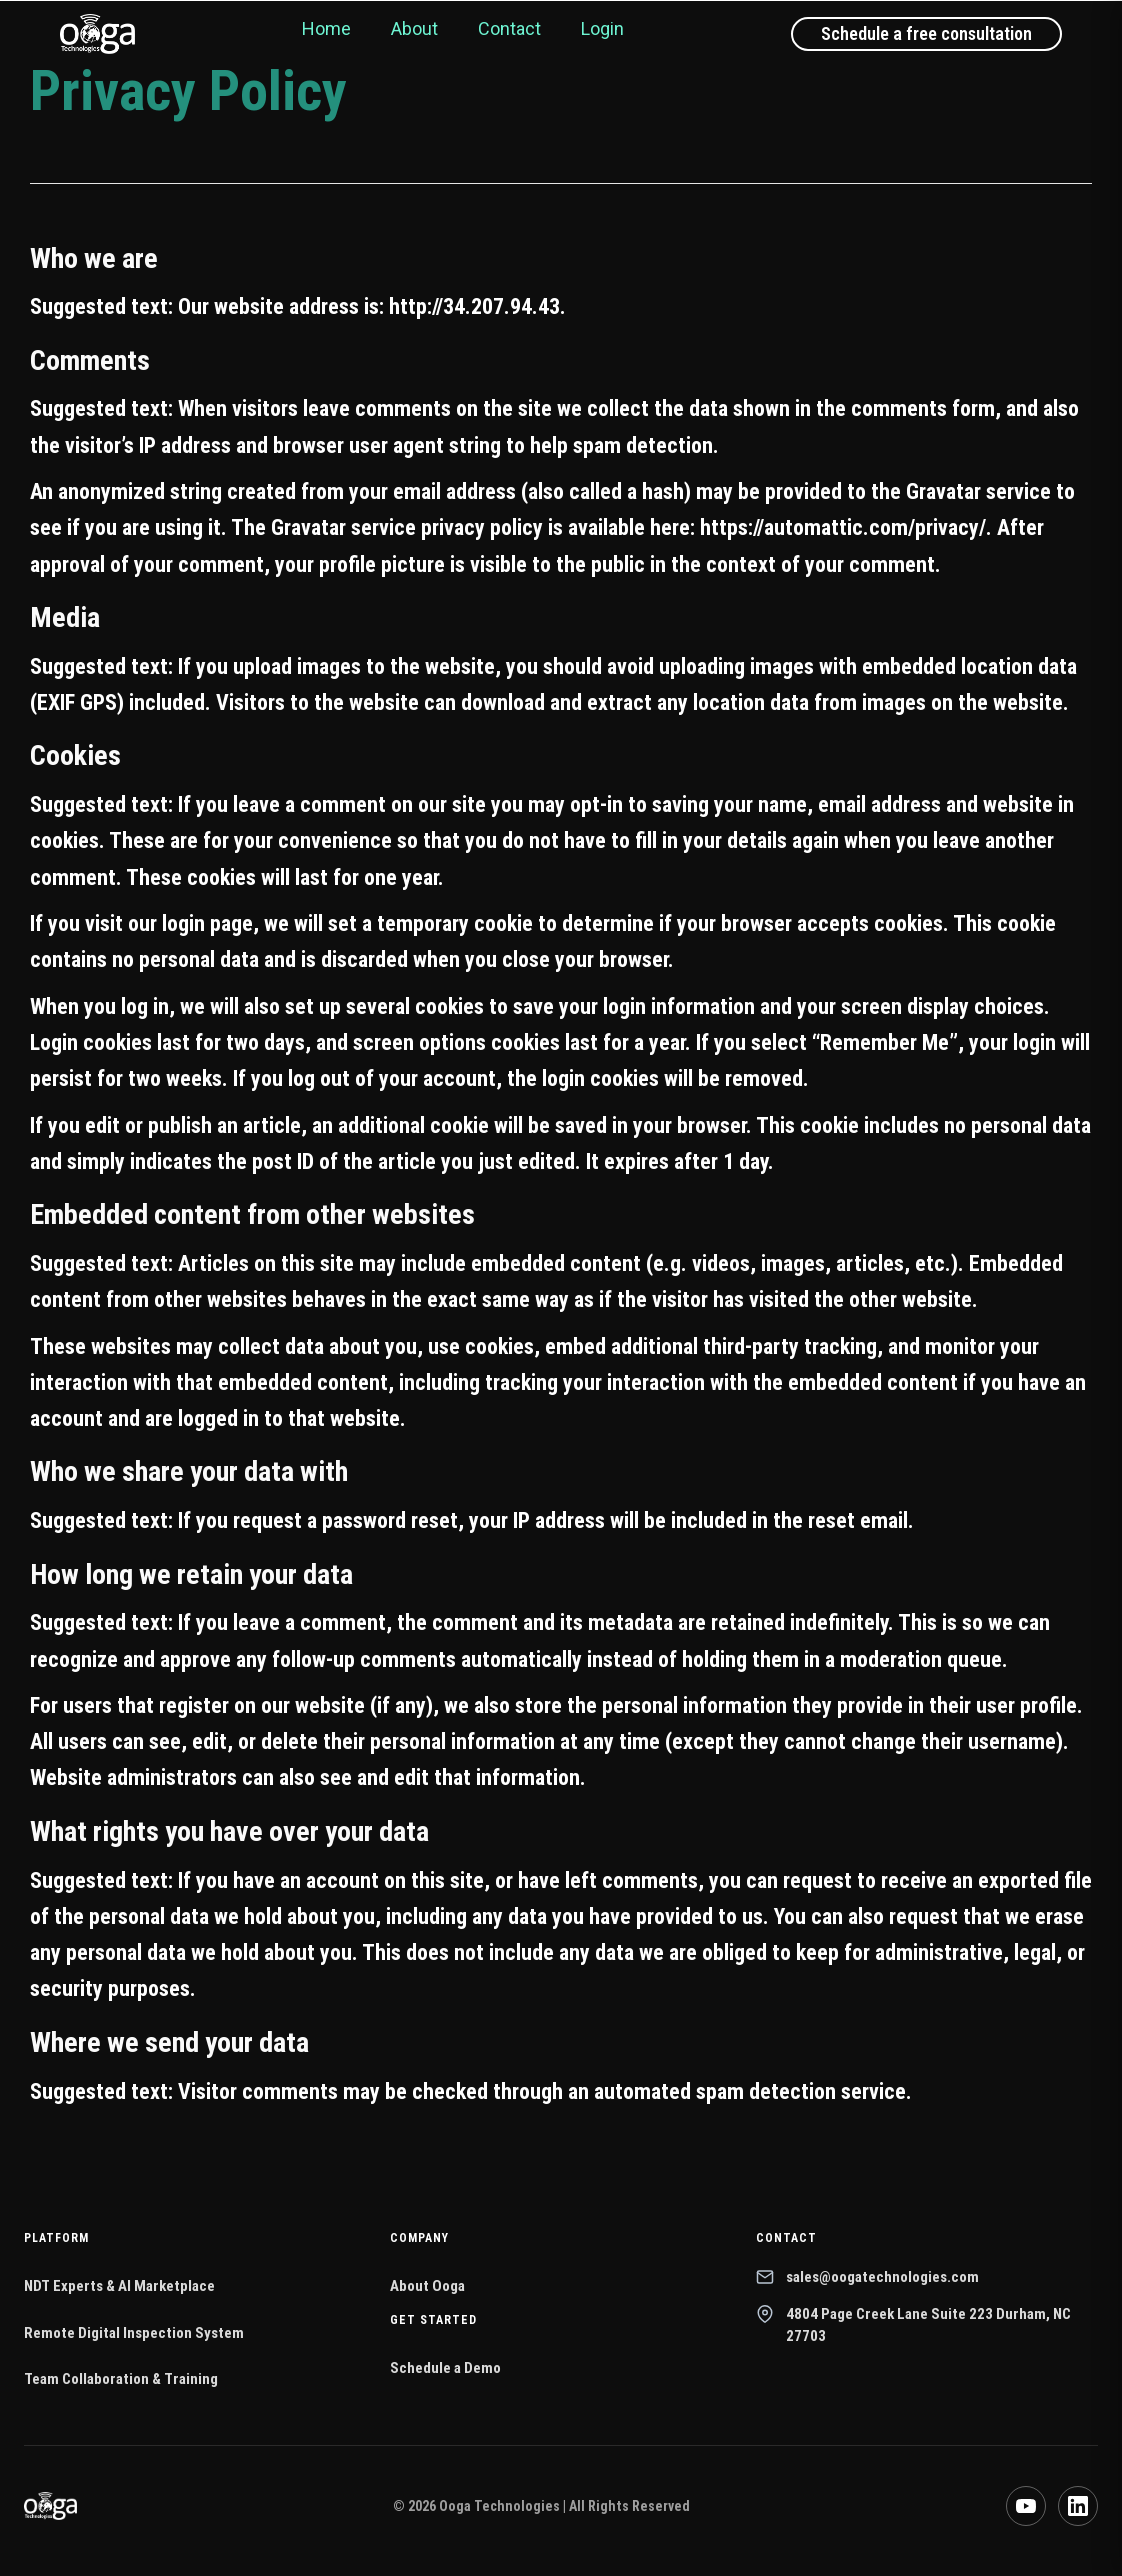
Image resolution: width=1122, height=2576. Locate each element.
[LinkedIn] (1078, 2506)
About (414, 28)
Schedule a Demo (445, 2368)
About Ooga (427, 2286)
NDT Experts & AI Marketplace (119, 2286)
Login (602, 28)
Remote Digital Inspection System (134, 2333)
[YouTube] (1026, 2506)
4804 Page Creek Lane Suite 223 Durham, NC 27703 (913, 2325)
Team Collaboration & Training (121, 2379)
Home (326, 28)
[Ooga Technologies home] (97, 34)
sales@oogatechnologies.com (867, 2277)
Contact (509, 28)
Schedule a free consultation (926, 33)
